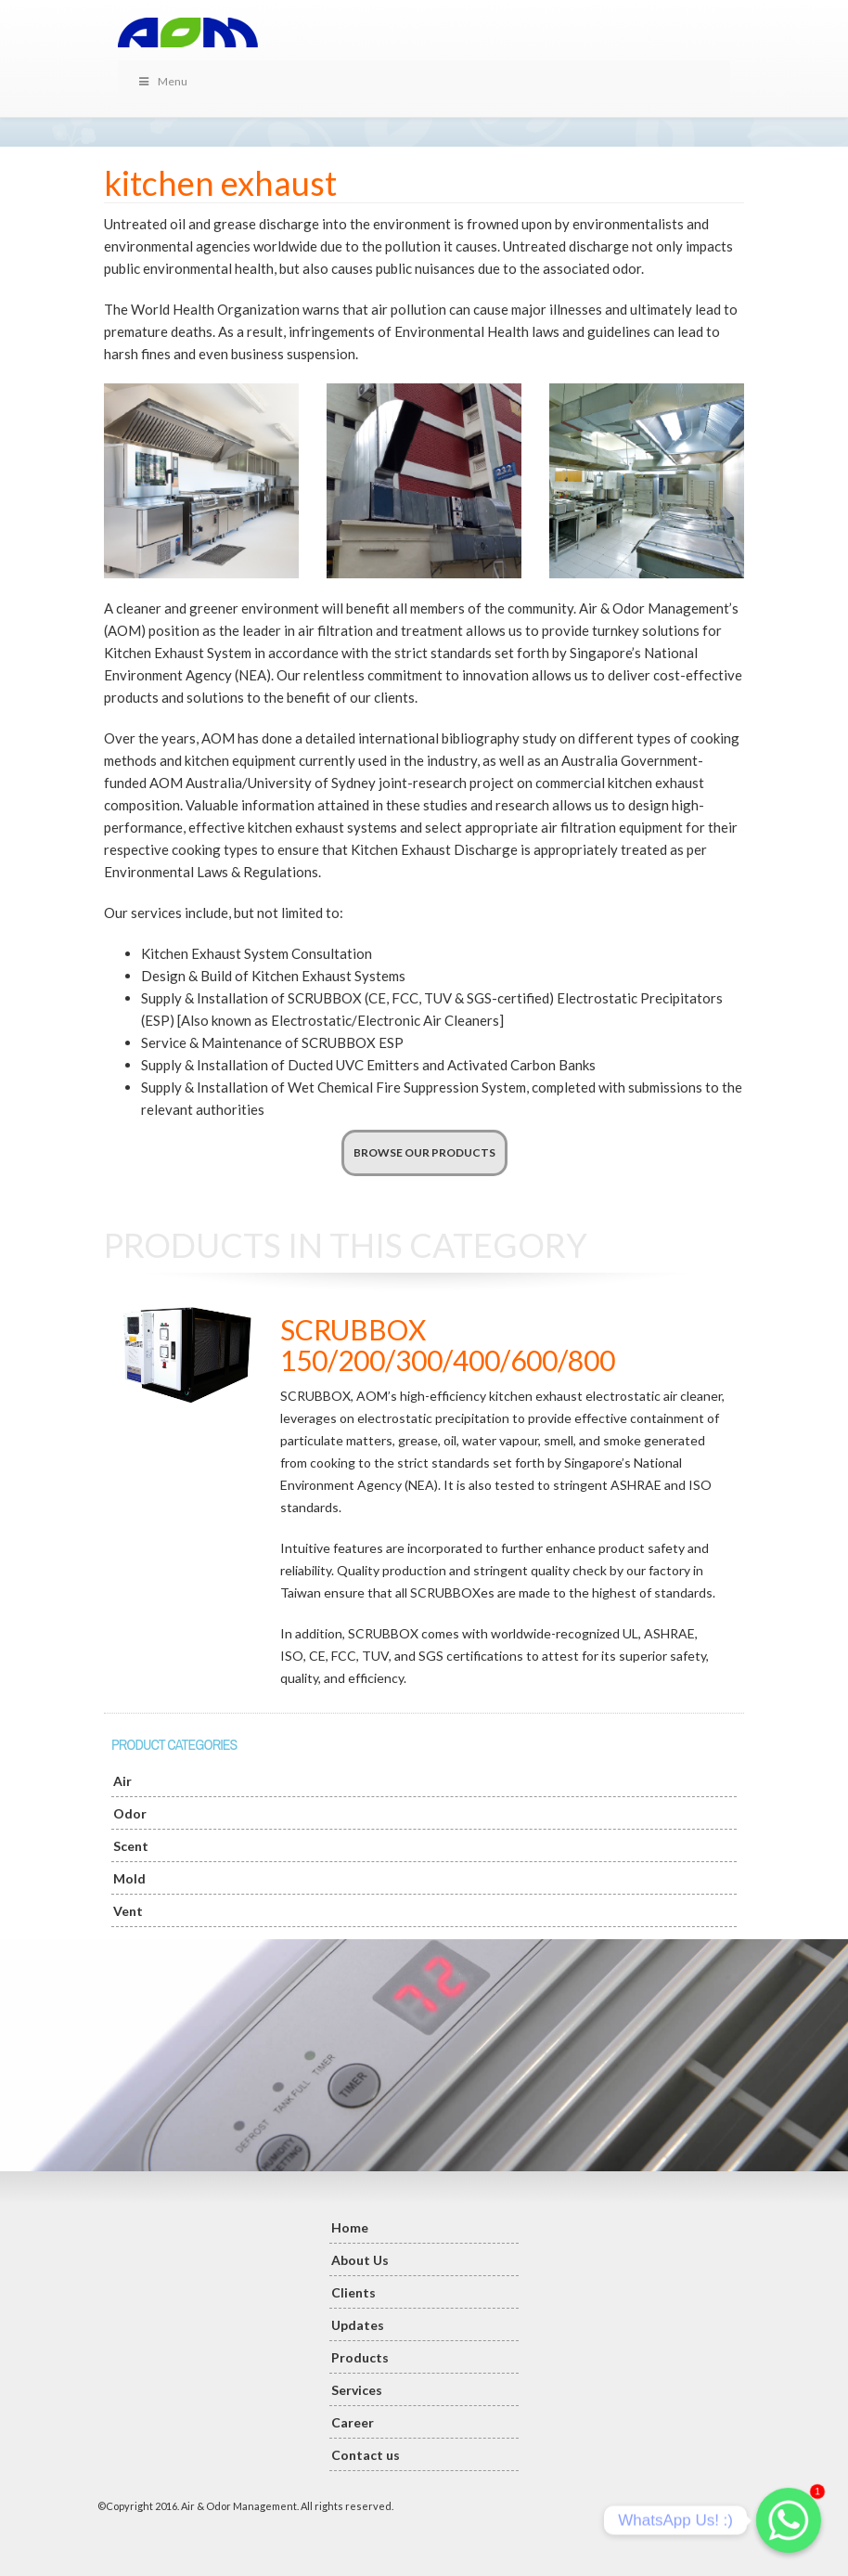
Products (360, 2357)
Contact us (365, 2455)
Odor (130, 1813)
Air (122, 1781)
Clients (353, 2292)
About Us (360, 2260)
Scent (130, 1846)
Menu (161, 81)
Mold (129, 1878)
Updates (357, 2325)
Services (356, 2390)
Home (349, 2227)
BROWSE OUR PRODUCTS (424, 1152)
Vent (128, 1911)
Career (352, 2422)
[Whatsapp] (788, 2520)
